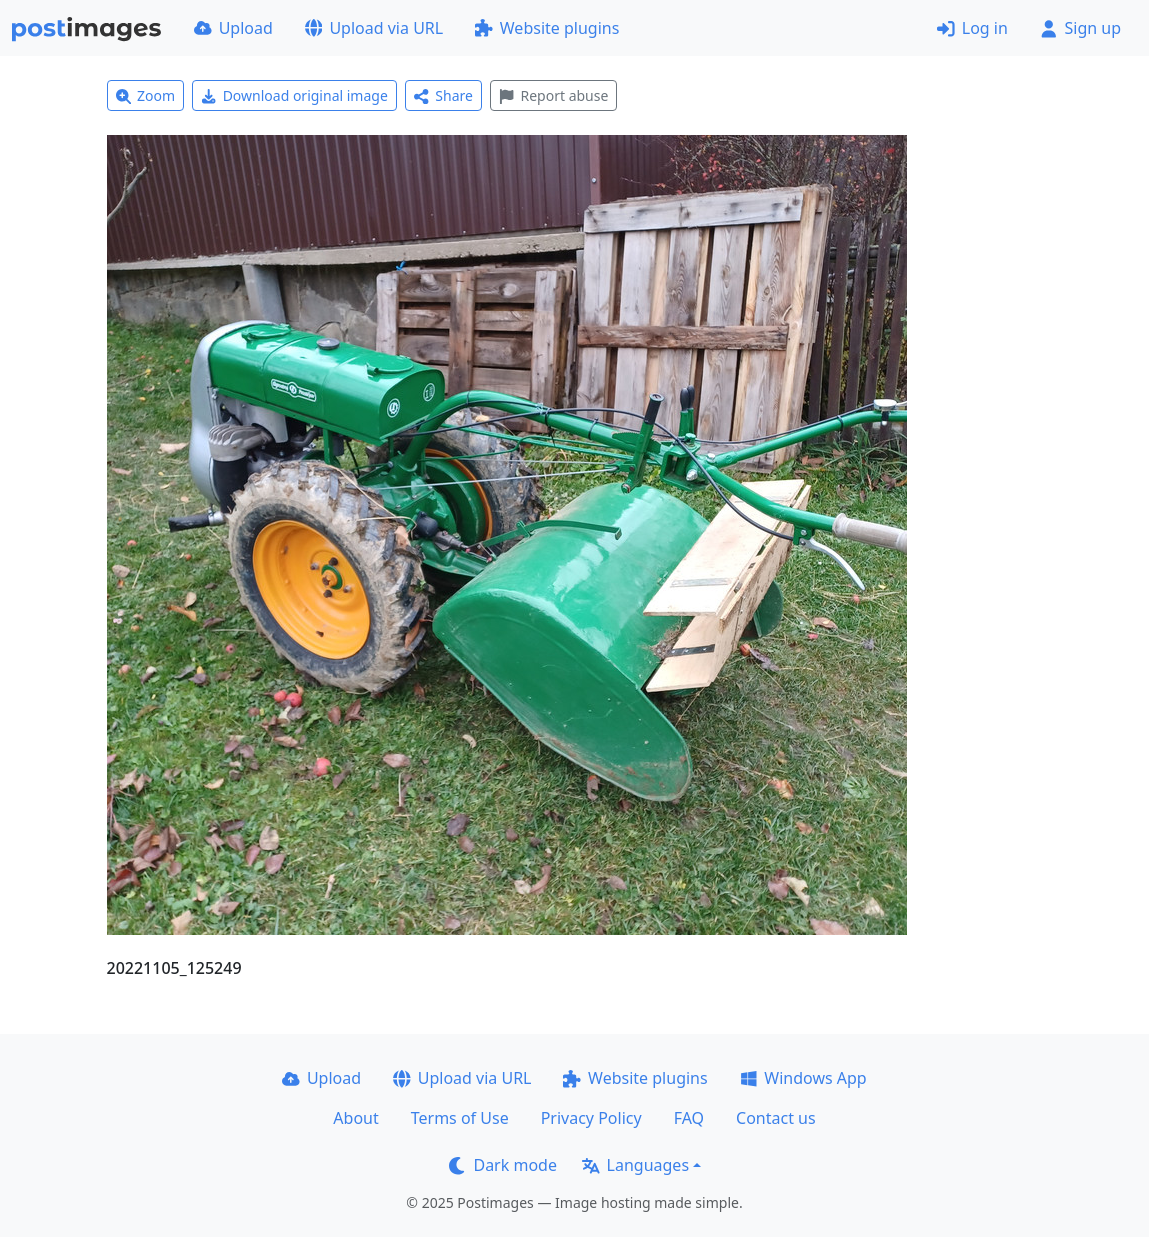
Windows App (803, 1078)
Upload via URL (374, 28)
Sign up (1080, 28)
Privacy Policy (591, 1118)
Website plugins (547, 28)
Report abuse (553, 95)
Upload (233, 28)
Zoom (146, 95)
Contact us (776, 1118)
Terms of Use (460, 1118)
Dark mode (503, 1165)
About (355, 1118)
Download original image (294, 95)
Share (443, 95)
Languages (635, 1165)
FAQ (689, 1118)
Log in (972, 28)
